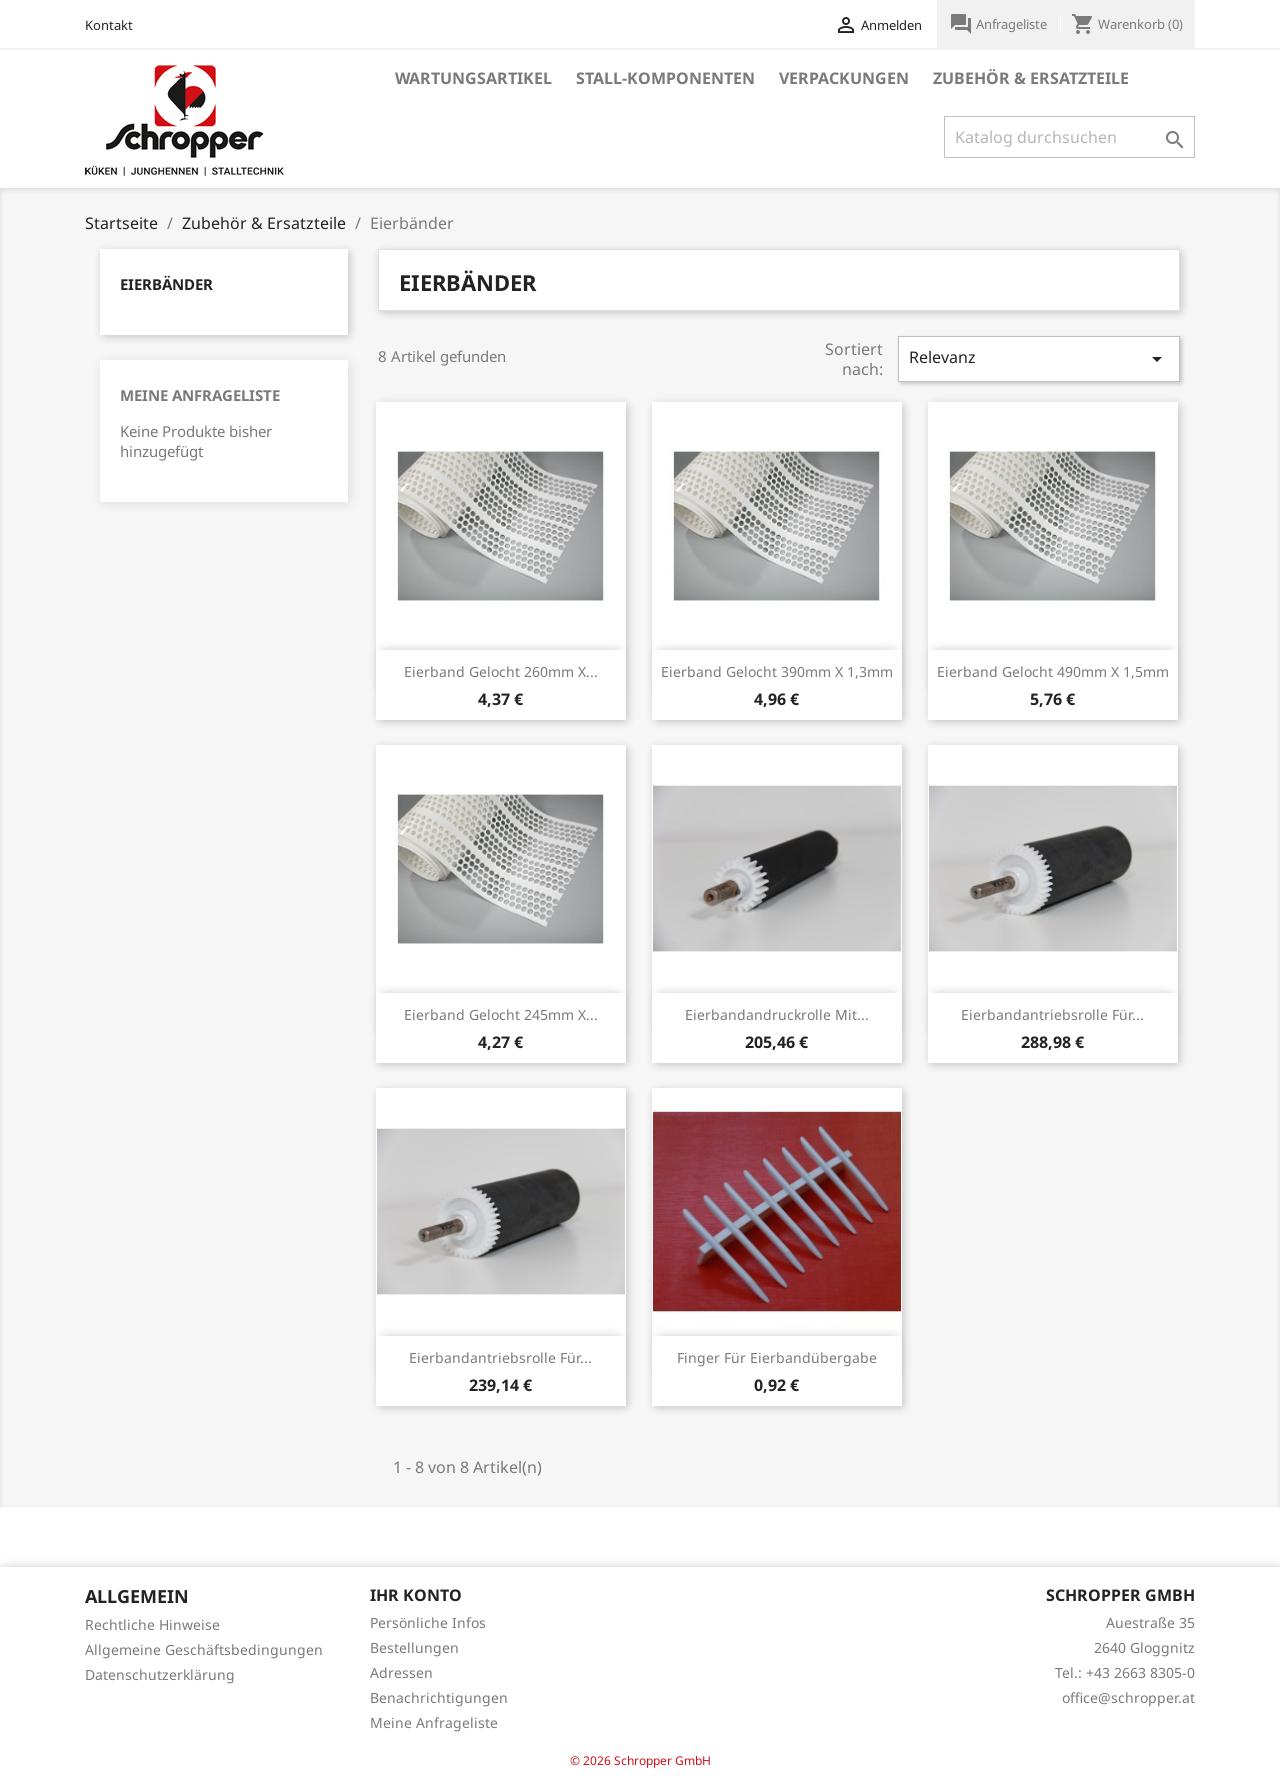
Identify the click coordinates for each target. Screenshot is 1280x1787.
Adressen (401, 1672)
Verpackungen (844, 78)
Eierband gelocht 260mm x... (501, 671)
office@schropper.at (1128, 1697)
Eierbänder (166, 284)
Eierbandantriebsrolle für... (1052, 1014)
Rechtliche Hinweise (152, 1624)
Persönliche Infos (428, 1622)
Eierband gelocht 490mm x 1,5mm (1053, 671)
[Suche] (1069, 137)
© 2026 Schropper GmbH (640, 1760)
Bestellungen (414, 1647)
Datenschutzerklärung (160, 1674)
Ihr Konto (416, 1595)
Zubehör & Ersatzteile (1031, 78)
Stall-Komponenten (665, 78)
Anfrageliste (999, 24)
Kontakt (109, 25)
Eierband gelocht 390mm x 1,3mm (777, 671)
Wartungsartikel (473, 78)
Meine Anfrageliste (200, 395)
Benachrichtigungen (439, 1697)
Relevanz (1039, 358)
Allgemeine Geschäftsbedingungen (204, 1649)
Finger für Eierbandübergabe (777, 1357)
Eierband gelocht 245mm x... (501, 1014)
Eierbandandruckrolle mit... (777, 1014)
